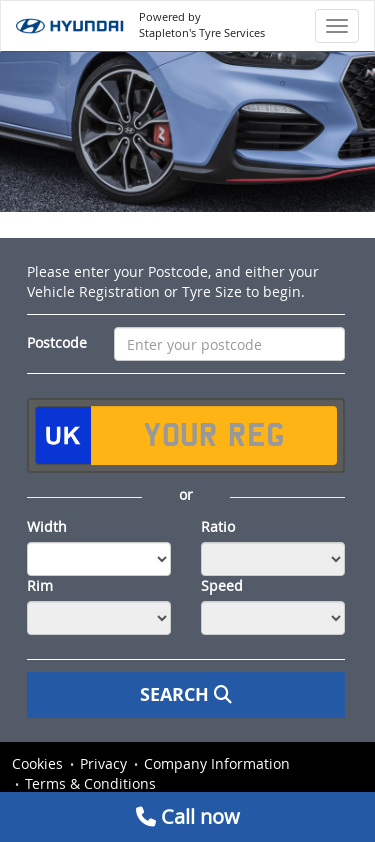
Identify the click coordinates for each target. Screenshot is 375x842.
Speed (222, 585)
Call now (188, 816)
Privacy (103, 763)
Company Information (217, 763)
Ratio (218, 526)
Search (186, 694)
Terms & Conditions (90, 783)
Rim (40, 585)
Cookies (37, 763)
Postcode (57, 342)
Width (47, 526)
